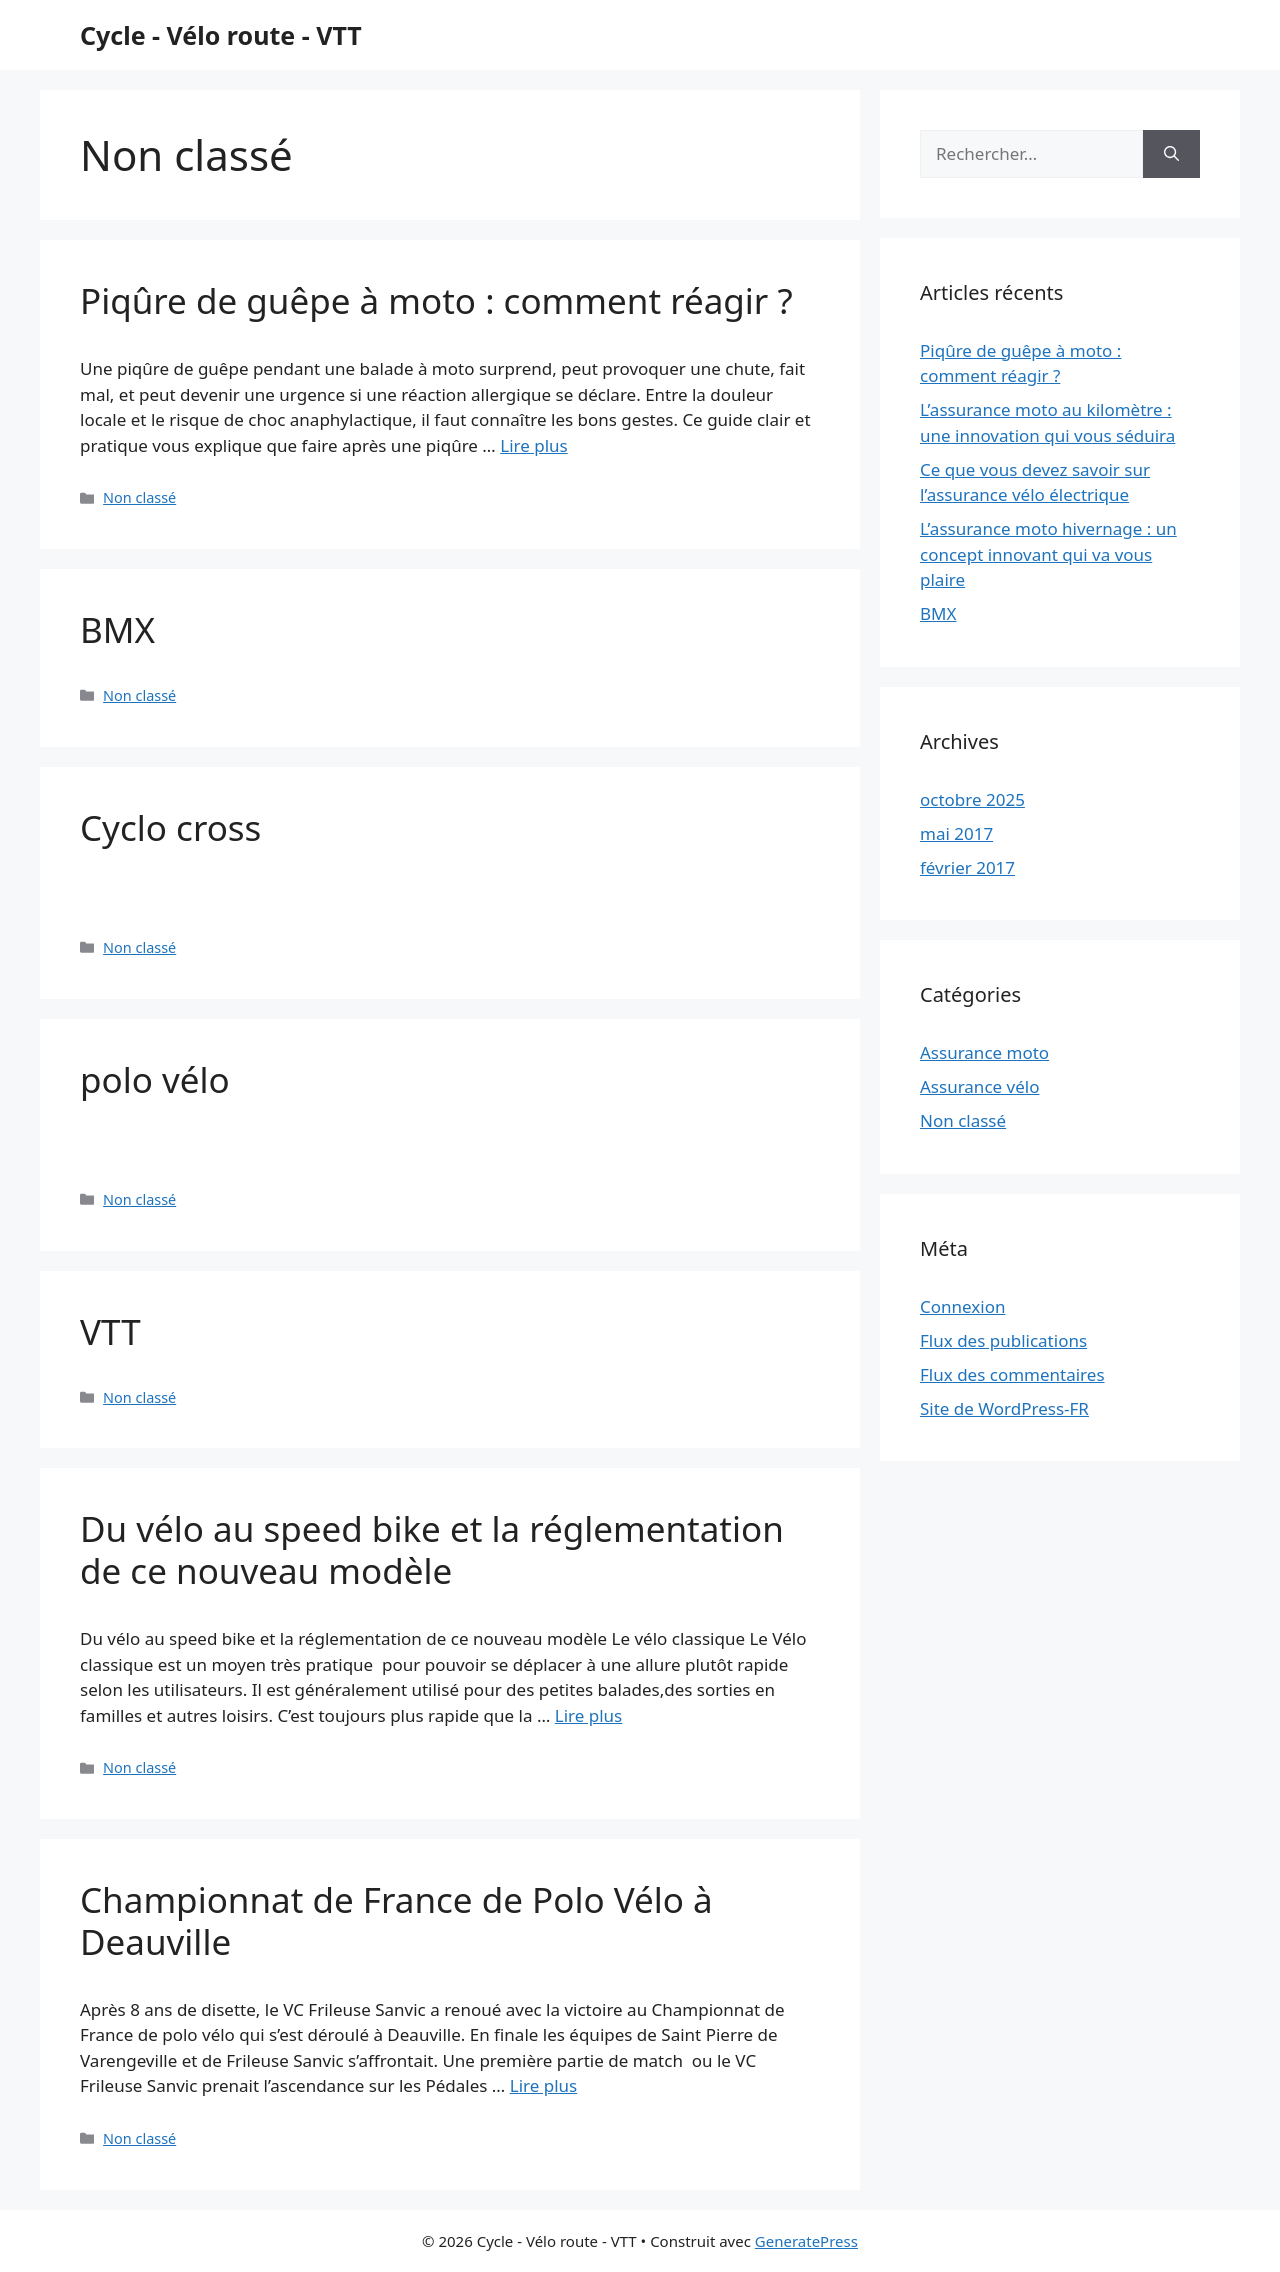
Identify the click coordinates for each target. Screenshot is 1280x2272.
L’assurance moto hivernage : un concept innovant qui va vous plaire (1048, 554)
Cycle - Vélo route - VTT (221, 35)
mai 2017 (956, 833)
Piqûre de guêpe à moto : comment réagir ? (436, 300)
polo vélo (155, 1079)
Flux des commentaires (1012, 1374)
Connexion (962, 1306)
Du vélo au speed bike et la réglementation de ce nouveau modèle (432, 1549)
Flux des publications (1003, 1340)
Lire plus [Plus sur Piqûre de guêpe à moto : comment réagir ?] (533, 445)
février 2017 (967, 867)
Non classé (139, 497)
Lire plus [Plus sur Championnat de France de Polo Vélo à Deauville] (543, 2085)
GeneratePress (806, 2241)
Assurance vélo (979, 1086)
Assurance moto (984, 1052)
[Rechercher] (1171, 154)
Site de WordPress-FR (1004, 1408)
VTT (110, 1331)
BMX (117, 629)
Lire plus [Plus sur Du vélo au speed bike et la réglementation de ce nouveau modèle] (588, 1715)
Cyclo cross (170, 827)
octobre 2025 (972, 799)
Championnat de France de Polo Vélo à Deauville (396, 1920)
